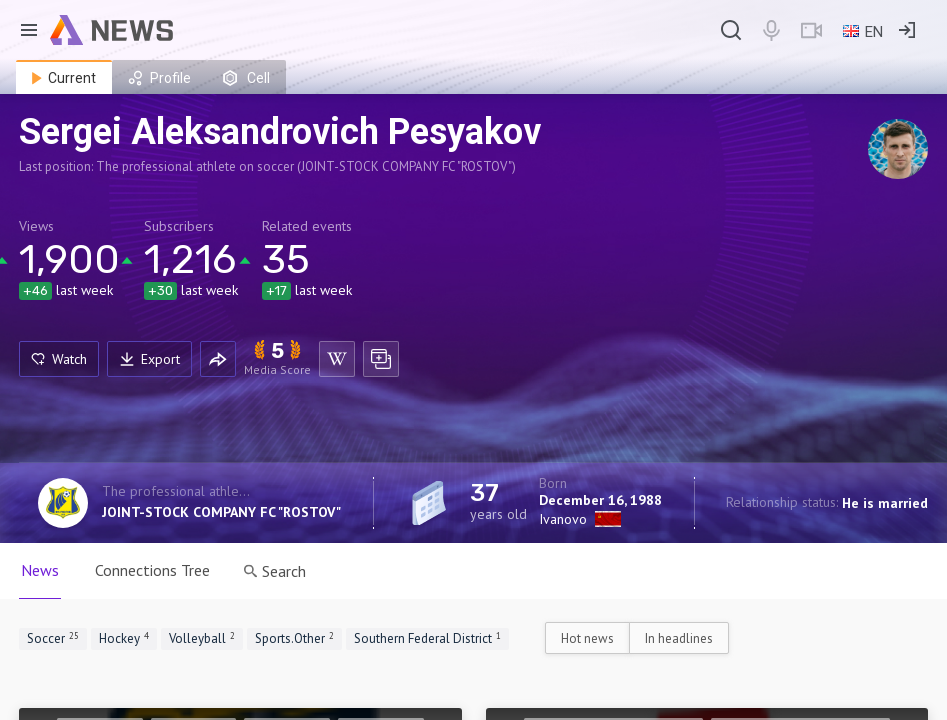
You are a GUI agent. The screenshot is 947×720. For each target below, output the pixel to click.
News (40, 570)
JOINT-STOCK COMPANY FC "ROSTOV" (221, 512)
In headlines (679, 638)
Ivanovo (563, 519)
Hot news (587, 638)
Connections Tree (152, 570)
